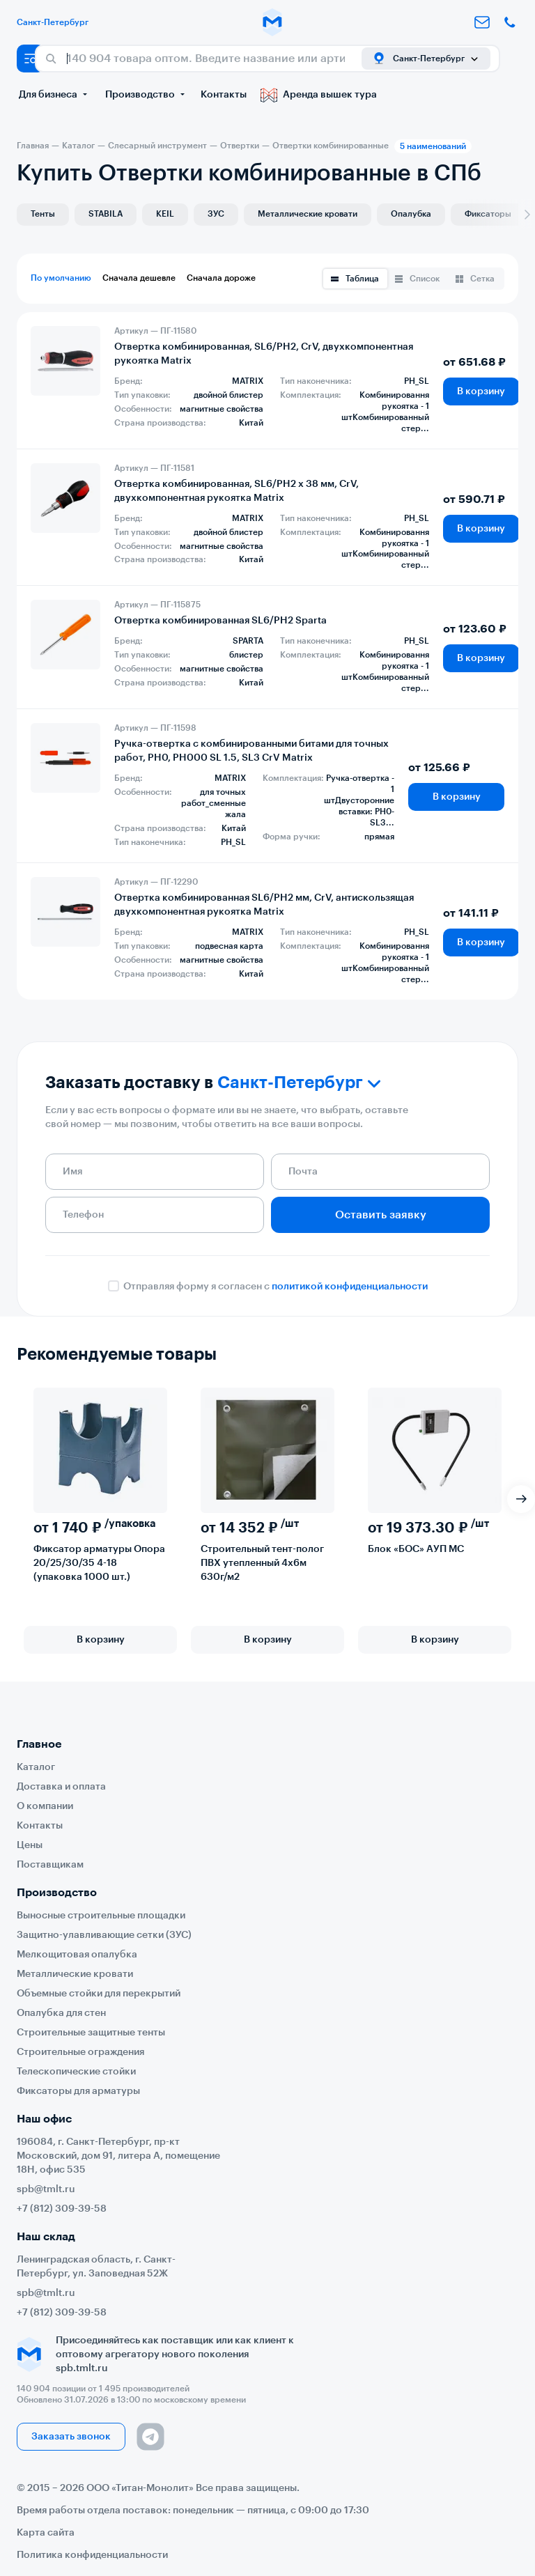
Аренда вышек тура (319, 94)
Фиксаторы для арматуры (78, 2091)
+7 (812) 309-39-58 (62, 2209)
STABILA (105, 214)
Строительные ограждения (80, 2052)
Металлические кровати (307, 214)
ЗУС (216, 214)
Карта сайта (46, 2533)
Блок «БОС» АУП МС (416, 1549)
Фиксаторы (488, 214)
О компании (45, 1806)
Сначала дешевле (139, 278)
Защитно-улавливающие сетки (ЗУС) (104, 1935)
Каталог (36, 1767)
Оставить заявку (380, 1214)
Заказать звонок (71, 2437)
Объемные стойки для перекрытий (98, 1994)
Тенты (43, 214)
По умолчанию (61, 278)
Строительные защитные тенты (91, 2033)
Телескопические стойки (76, 2072)
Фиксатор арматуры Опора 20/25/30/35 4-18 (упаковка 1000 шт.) (99, 1563)
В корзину (481, 391)
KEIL (165, 214)
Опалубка (411, 214)
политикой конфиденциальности (350, 1286)
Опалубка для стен (61, 2013)
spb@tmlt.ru (46, 2189)
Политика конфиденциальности (92, 2555)
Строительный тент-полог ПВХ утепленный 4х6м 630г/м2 (262, 1563)
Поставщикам (50, 1865)
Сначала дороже (221, 278)
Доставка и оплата (61, 1787)
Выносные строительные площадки (101, 1916)
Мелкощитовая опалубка (77, 1955)
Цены (29, 1845)
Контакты (224, 95)
